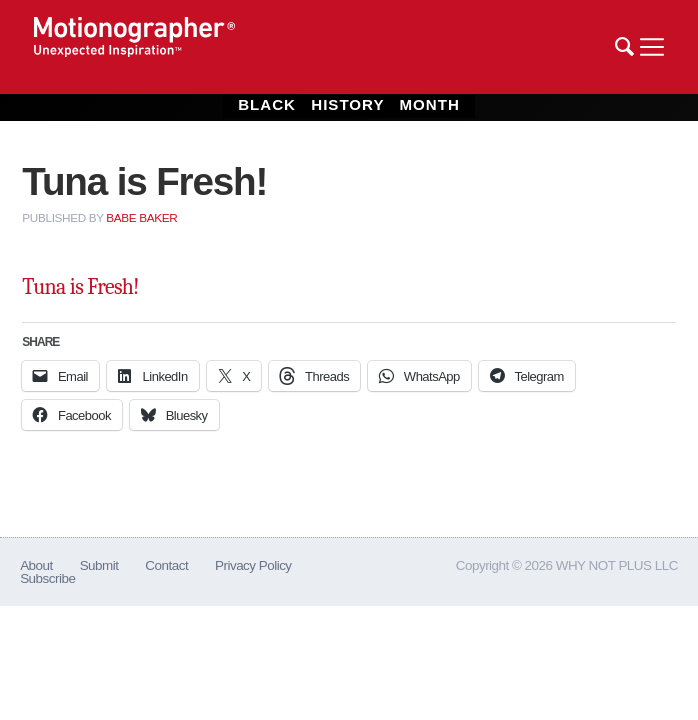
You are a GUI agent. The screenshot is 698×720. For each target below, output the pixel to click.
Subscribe (47, 578)
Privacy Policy (253, 565)
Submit (99, 565)
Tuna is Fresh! (80, 286)
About (36, 565)
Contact (166, 565)
